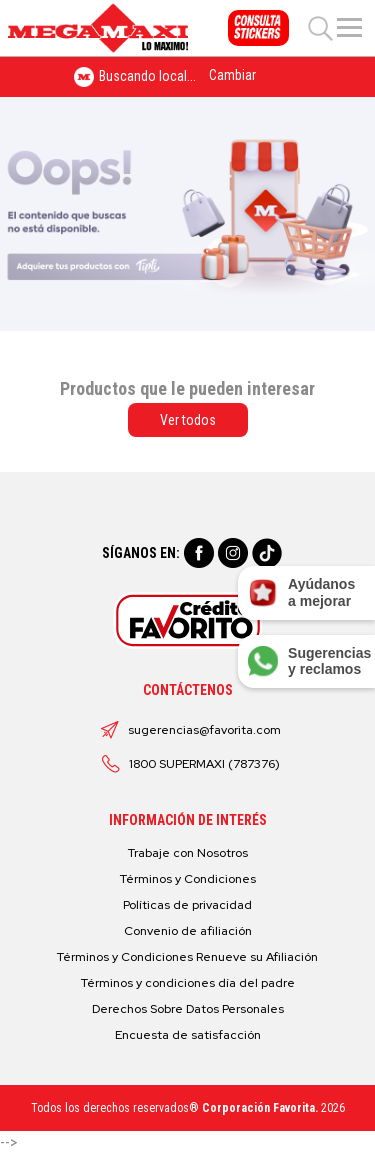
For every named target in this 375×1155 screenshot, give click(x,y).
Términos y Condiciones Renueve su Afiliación (187, 957)
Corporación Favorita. (260, 1108)
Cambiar (232, 75)
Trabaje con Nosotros (188, 853)
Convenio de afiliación (188, 931)
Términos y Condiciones (188, 879)
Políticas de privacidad (187, 905)
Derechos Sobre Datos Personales (188, 1009)
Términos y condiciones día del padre (188, 983)
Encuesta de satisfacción (188, 1035)
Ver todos (188, 420)
